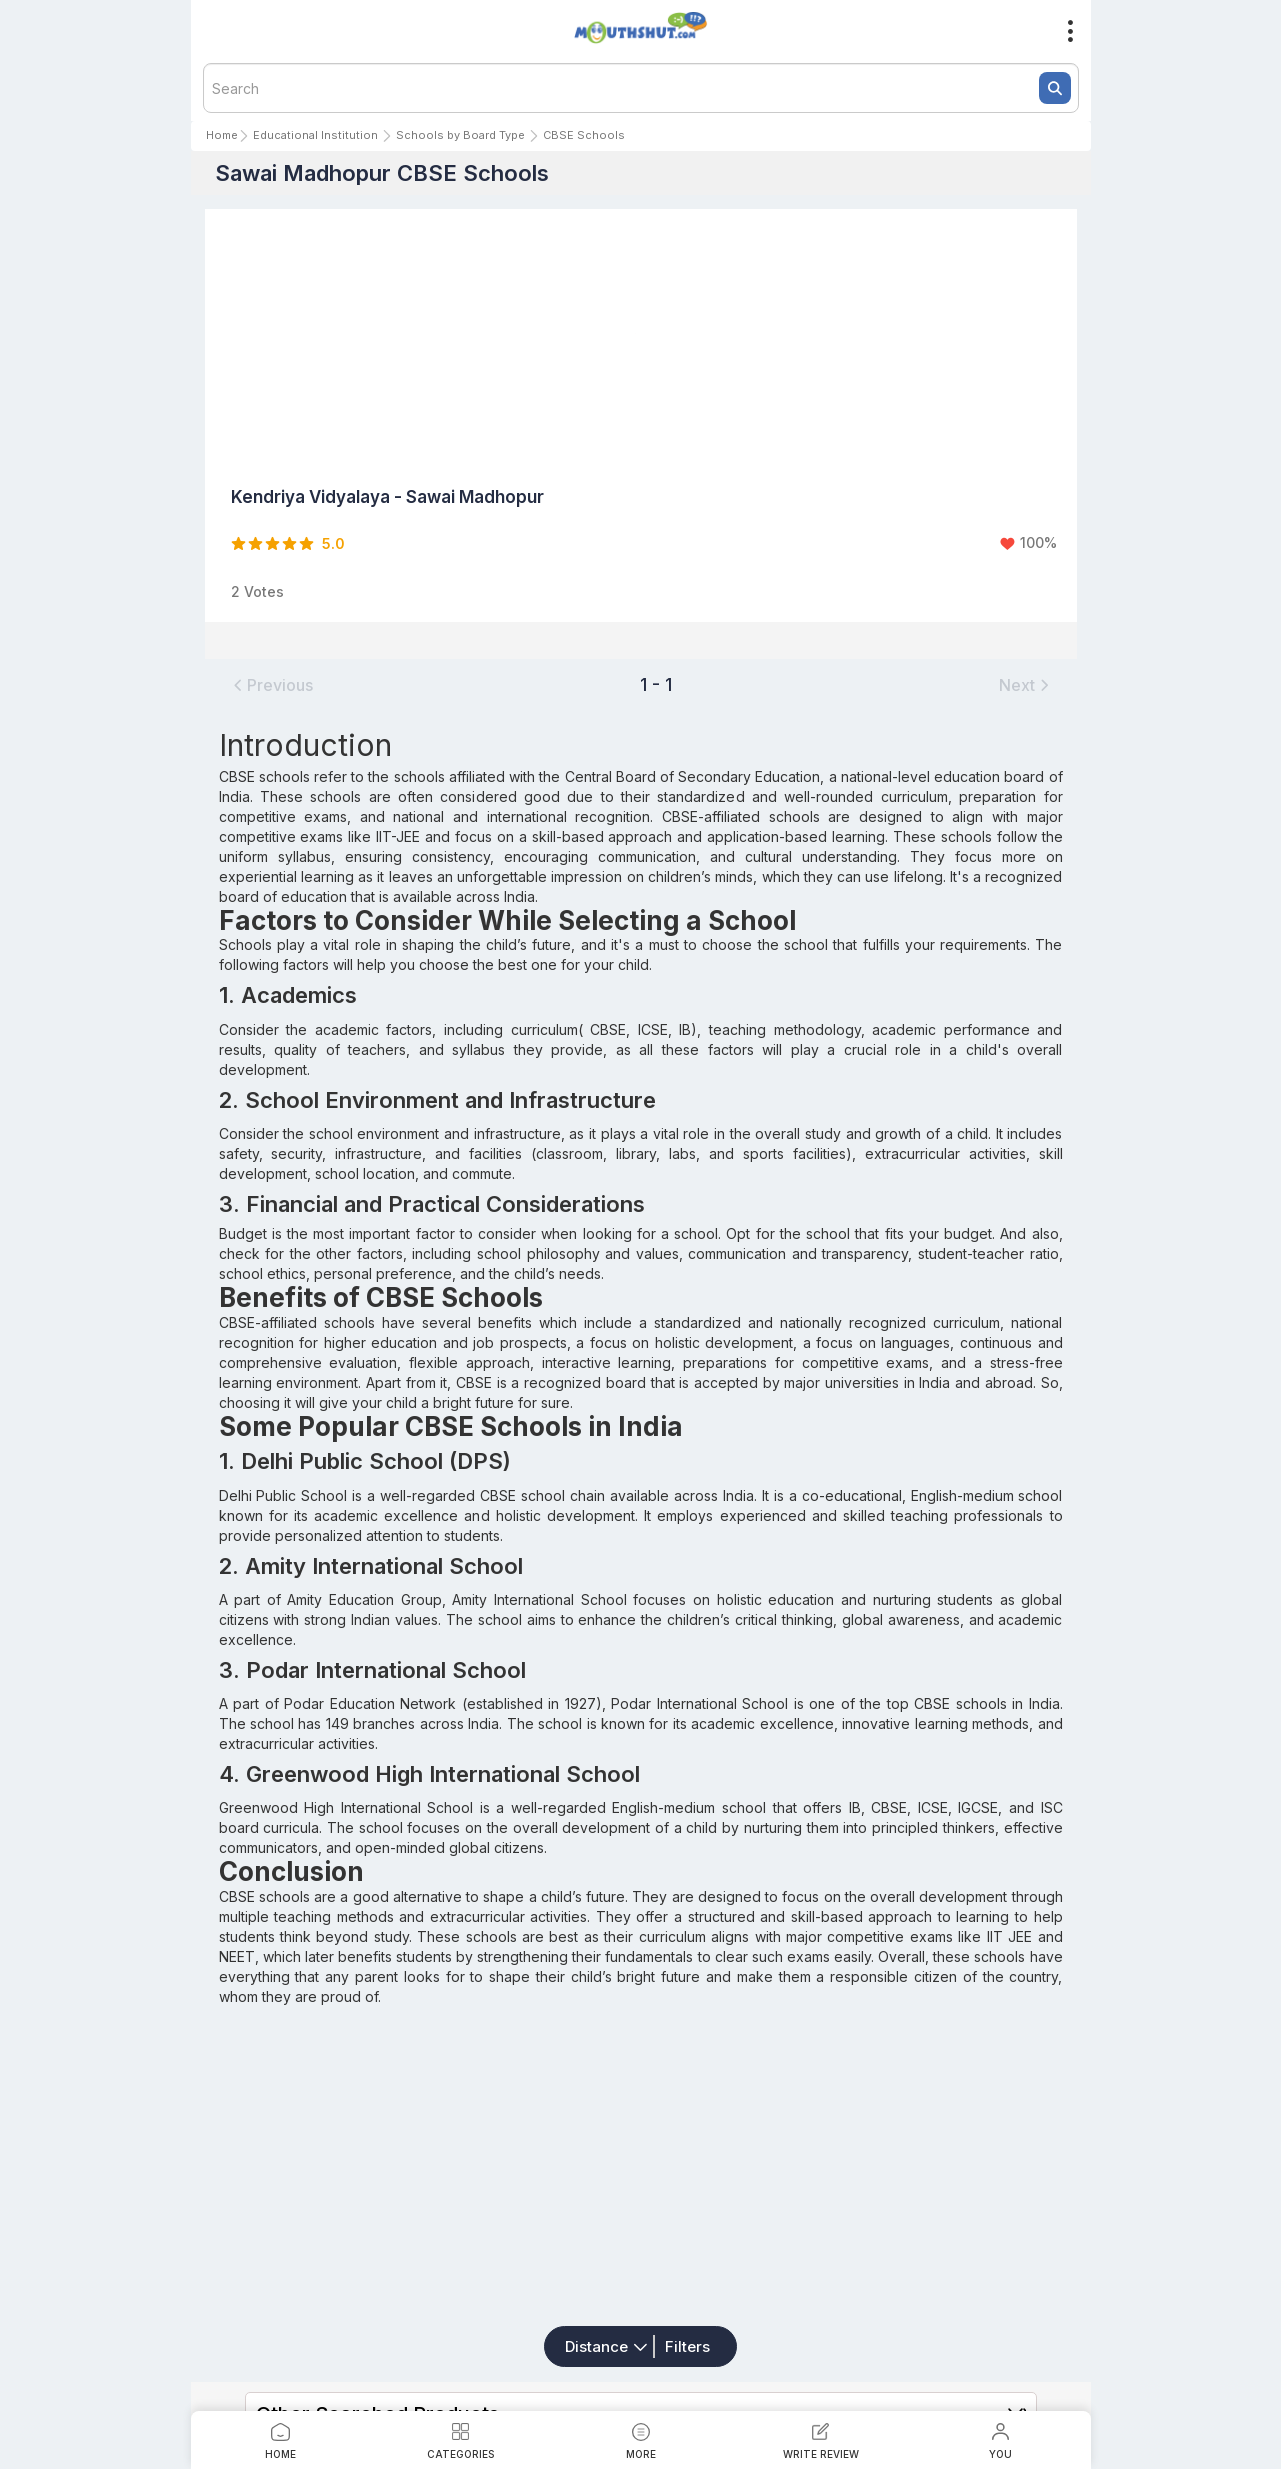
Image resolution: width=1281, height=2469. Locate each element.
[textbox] (641, 88)
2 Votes (257, 591)
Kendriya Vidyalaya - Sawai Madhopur (387, 497)
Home (222, 135)
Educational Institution (315, 135)
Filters (687, 2346)
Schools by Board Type (460, 135)
